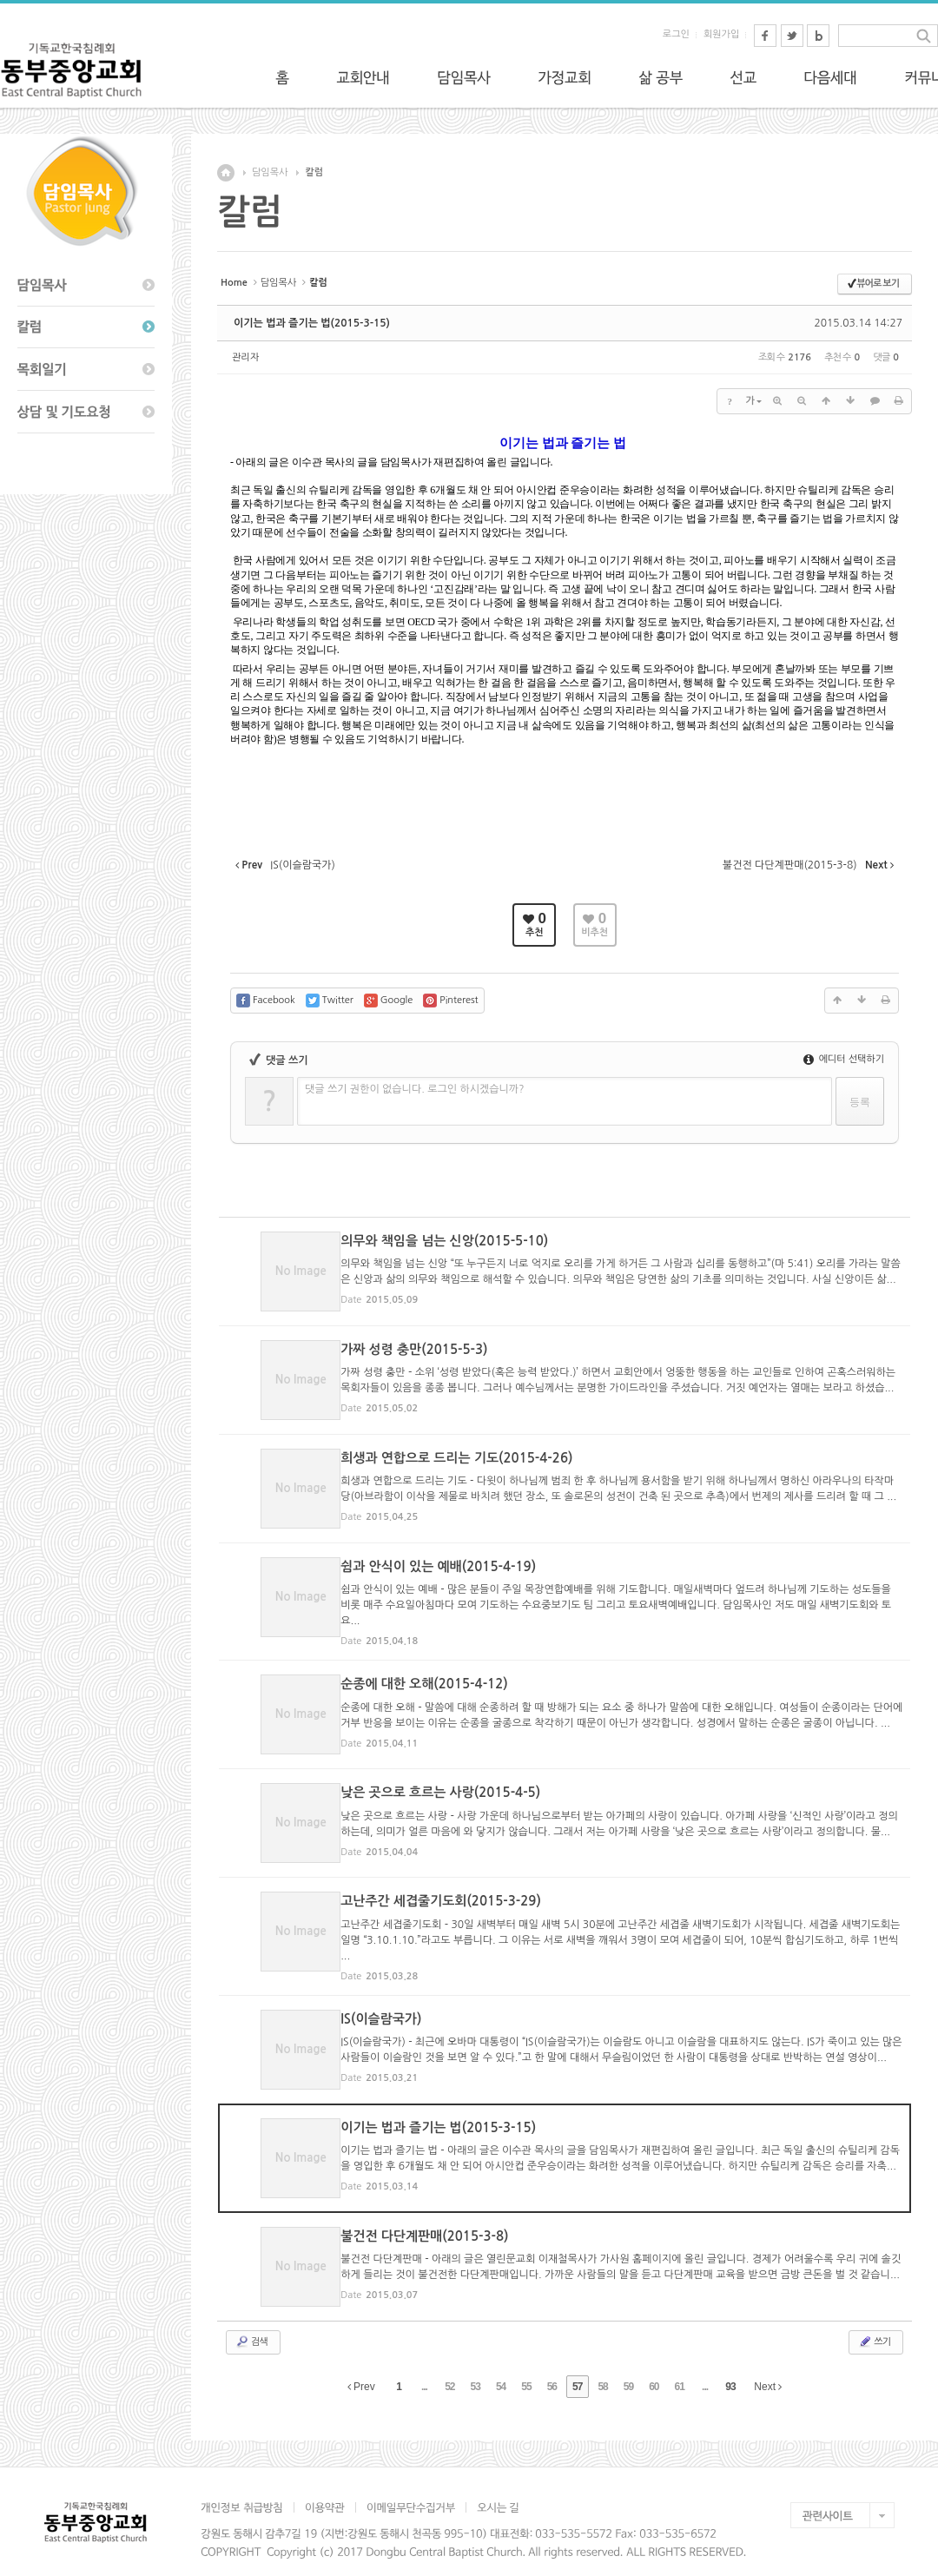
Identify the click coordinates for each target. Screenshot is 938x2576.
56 (552, 2368)
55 (526, 2368)
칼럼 (314, 172)
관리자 (245, 357)
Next (768, 2368)
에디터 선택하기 (843, 1059)
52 (449, 2368)
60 (653, 2368)
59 (628, 2368)
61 (679, 2368)
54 (500, 2368)
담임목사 (269, 172)
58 (602, 2368)
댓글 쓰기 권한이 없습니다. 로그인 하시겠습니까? (415, 1089)
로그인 (676, 34)
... (424, 2368)
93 (730, 2368)
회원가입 (721, 34)
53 (475, 2368)
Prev (361, 2368)
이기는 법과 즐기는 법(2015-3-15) (312, 323)
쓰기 (874, 2323)
